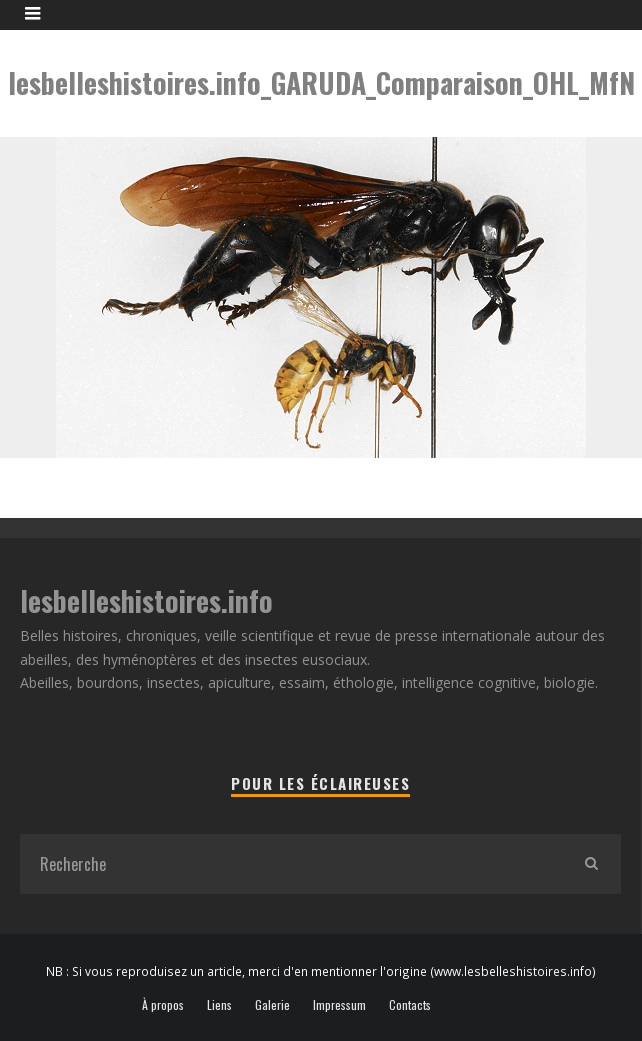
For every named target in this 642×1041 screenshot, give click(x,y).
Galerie (272, 1005)
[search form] (290, 864)
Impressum (339, 1005)
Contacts (410, 1005)
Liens (219, 1005)
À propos (163, 1005)
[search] (591, 864)
